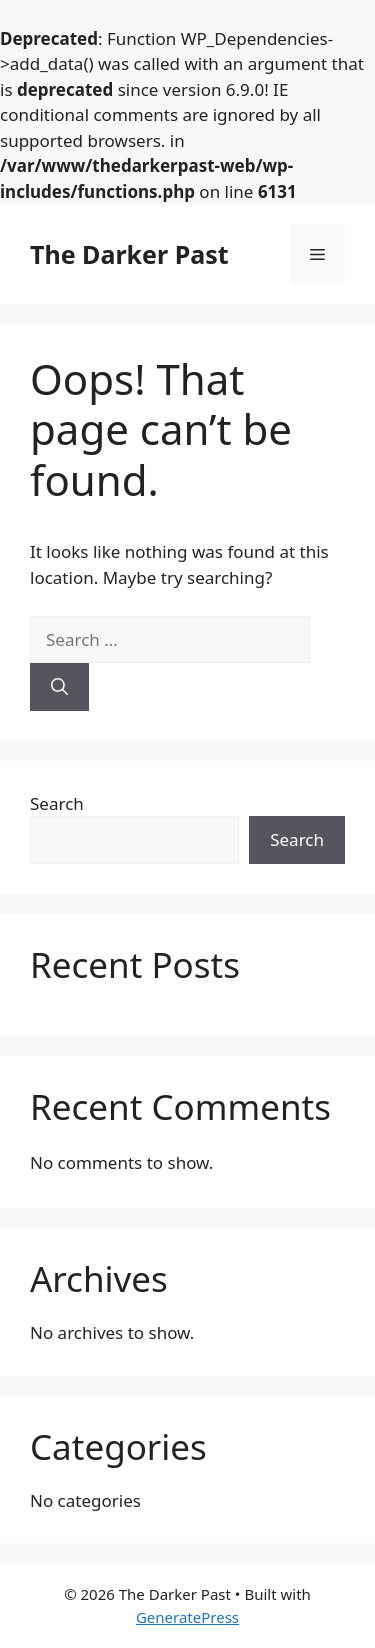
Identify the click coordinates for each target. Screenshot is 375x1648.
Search (57, 803)
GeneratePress (187, 1617)
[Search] (59, 687)
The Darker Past (129, 254)
